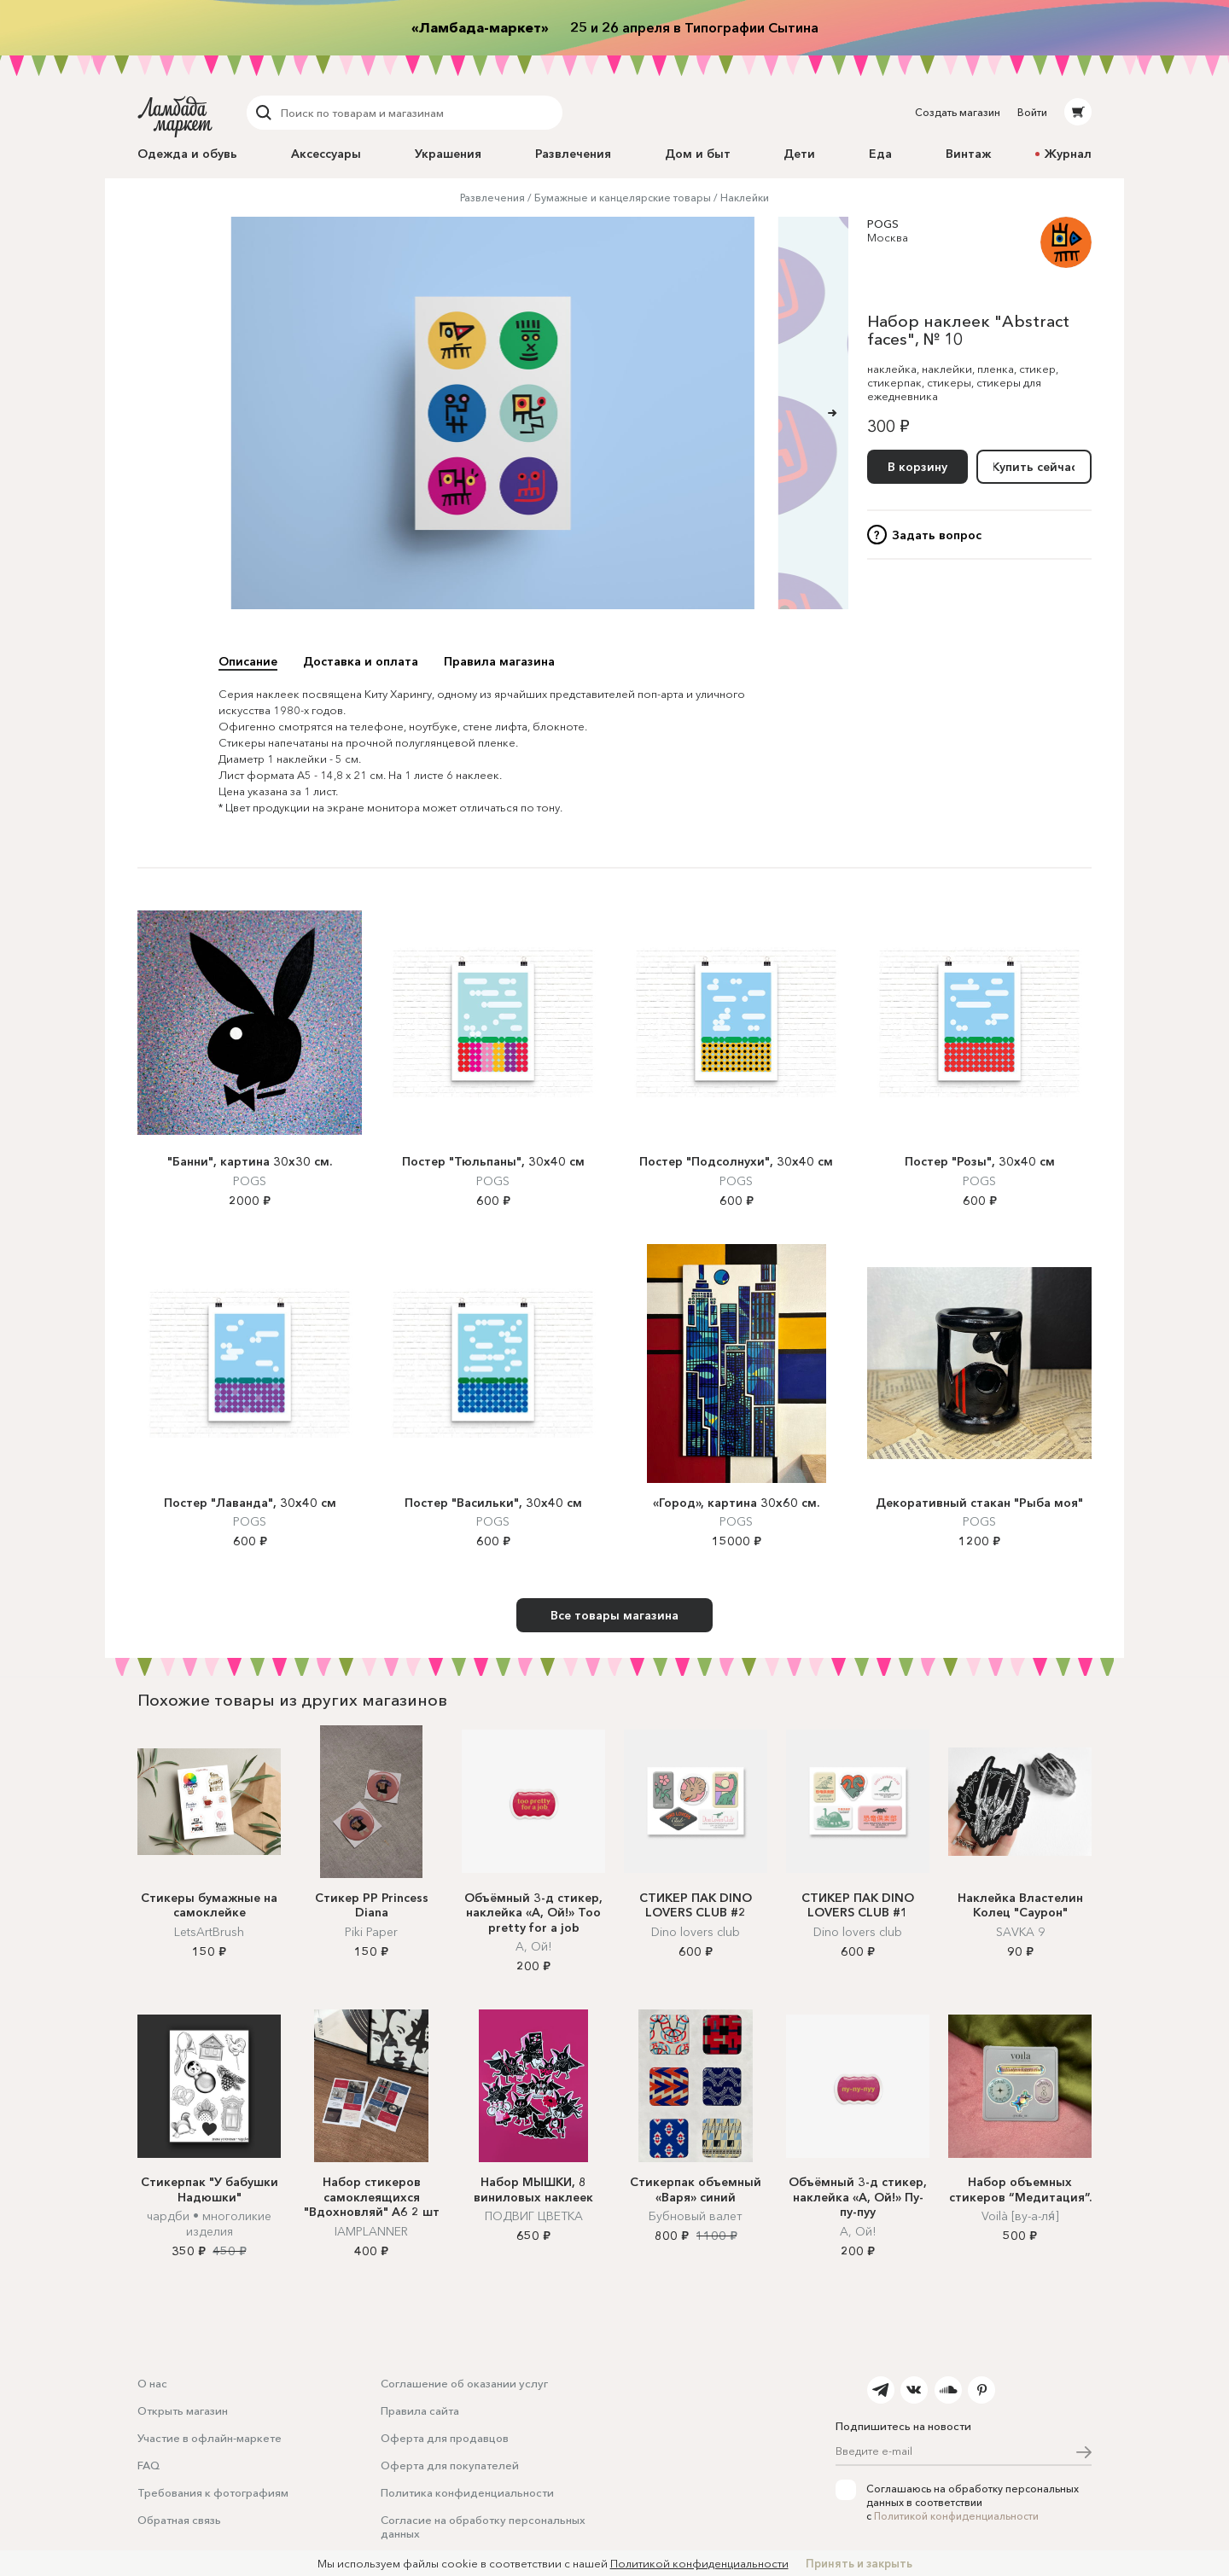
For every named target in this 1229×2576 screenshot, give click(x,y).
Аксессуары (326, 153)
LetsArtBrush (209, 1931)
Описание (247, 661)
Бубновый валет (696, 2216)
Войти (1032, 112)
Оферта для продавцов (445, 2438)
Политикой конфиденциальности (956, 2515)
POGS (883, 223)
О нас (152, 2383)
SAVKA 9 (1020, 1931)
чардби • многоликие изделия (209, 2223)
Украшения (448, 153)
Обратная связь (179, 2520)
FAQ (148, 2465)
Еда (880, 153)
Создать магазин (957, 112)
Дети (799, 153)
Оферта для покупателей (450, 2465)
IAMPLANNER (371, 2231)
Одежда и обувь (187, 153)
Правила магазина (499, 661)
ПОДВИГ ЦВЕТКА (534, 2216)
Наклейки (744, 197)
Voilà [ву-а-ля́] (1020, 2216)
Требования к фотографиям (212, 2492)
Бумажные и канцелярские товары (622, 197)
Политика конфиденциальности (467, 2492)
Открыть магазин (182, 2410)
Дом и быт (698, 153)
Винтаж (968, 153)
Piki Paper (371, 1931)
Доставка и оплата (360, 661)
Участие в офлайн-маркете (209, 2438)
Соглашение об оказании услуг (464, 2383)
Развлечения (573, 153)
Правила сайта (420, 2410)
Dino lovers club (695, 1931)
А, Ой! (533, 1946)
